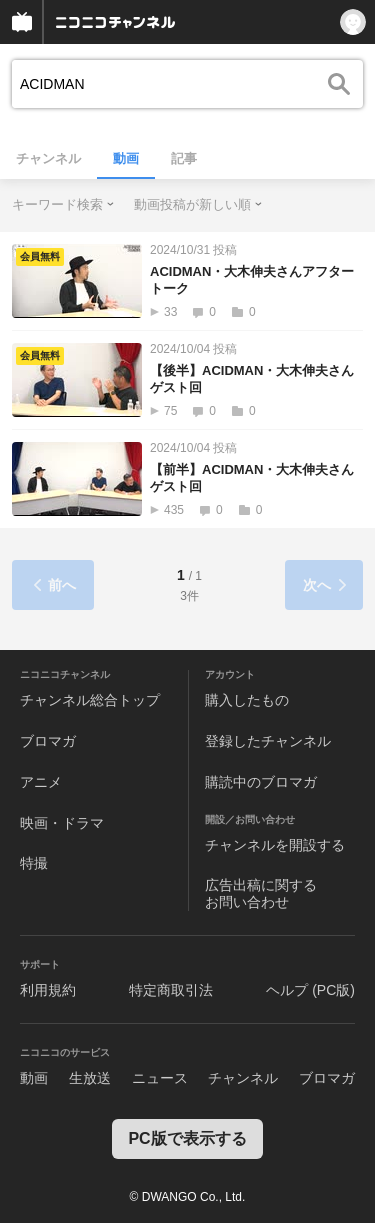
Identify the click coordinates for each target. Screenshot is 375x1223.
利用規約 (48, 990)
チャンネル (48, 158)
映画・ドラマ (62, 823)
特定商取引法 (171, 990)
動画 (126, 158)
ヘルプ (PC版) (310, 990)
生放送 (90, 1078)
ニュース (160, 1078)
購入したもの (247, 700)
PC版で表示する (187, 1138)
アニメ (41, 782)
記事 (184, 158)
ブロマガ (48, 741)
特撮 (34, 863)
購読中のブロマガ (261, 782)
